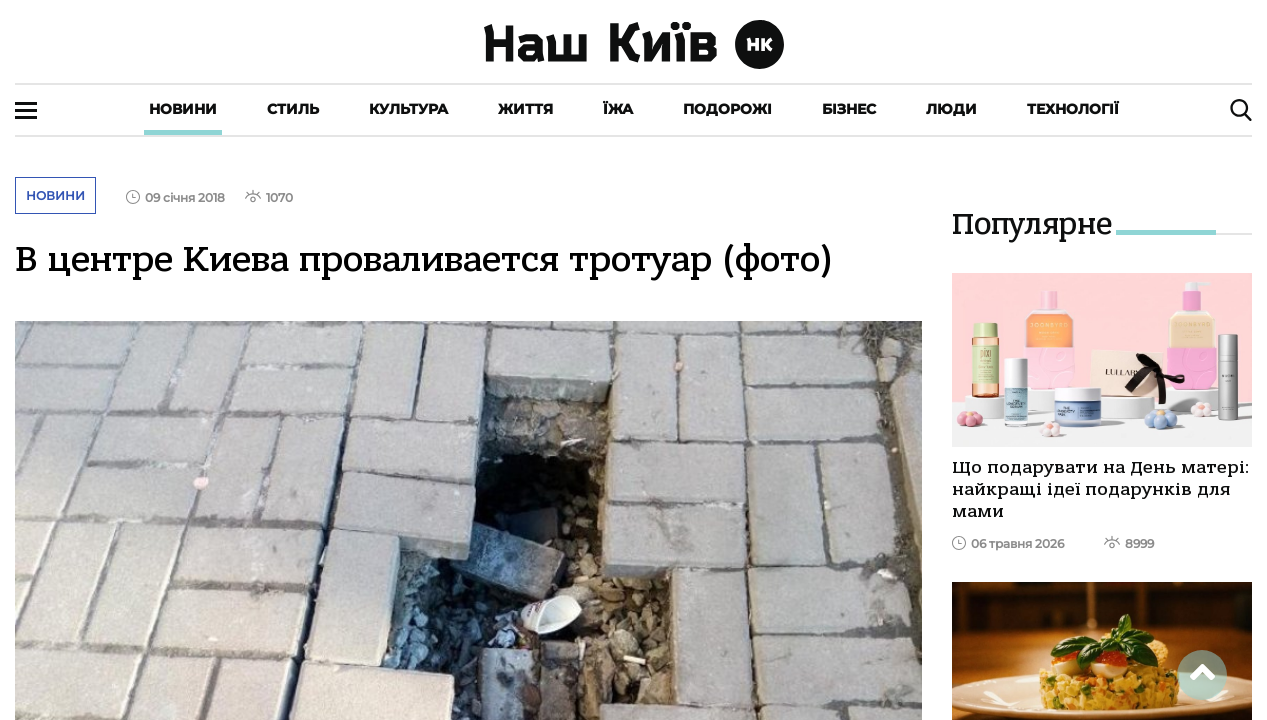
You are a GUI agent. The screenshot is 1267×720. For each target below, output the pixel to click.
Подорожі (727, 109)
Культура (408, 109)
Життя (525, 109)
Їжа (618, 109)
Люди (951, 109)
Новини (183, 109)
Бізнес (849, 109)
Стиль (293, 109)
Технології (1073, 109)
